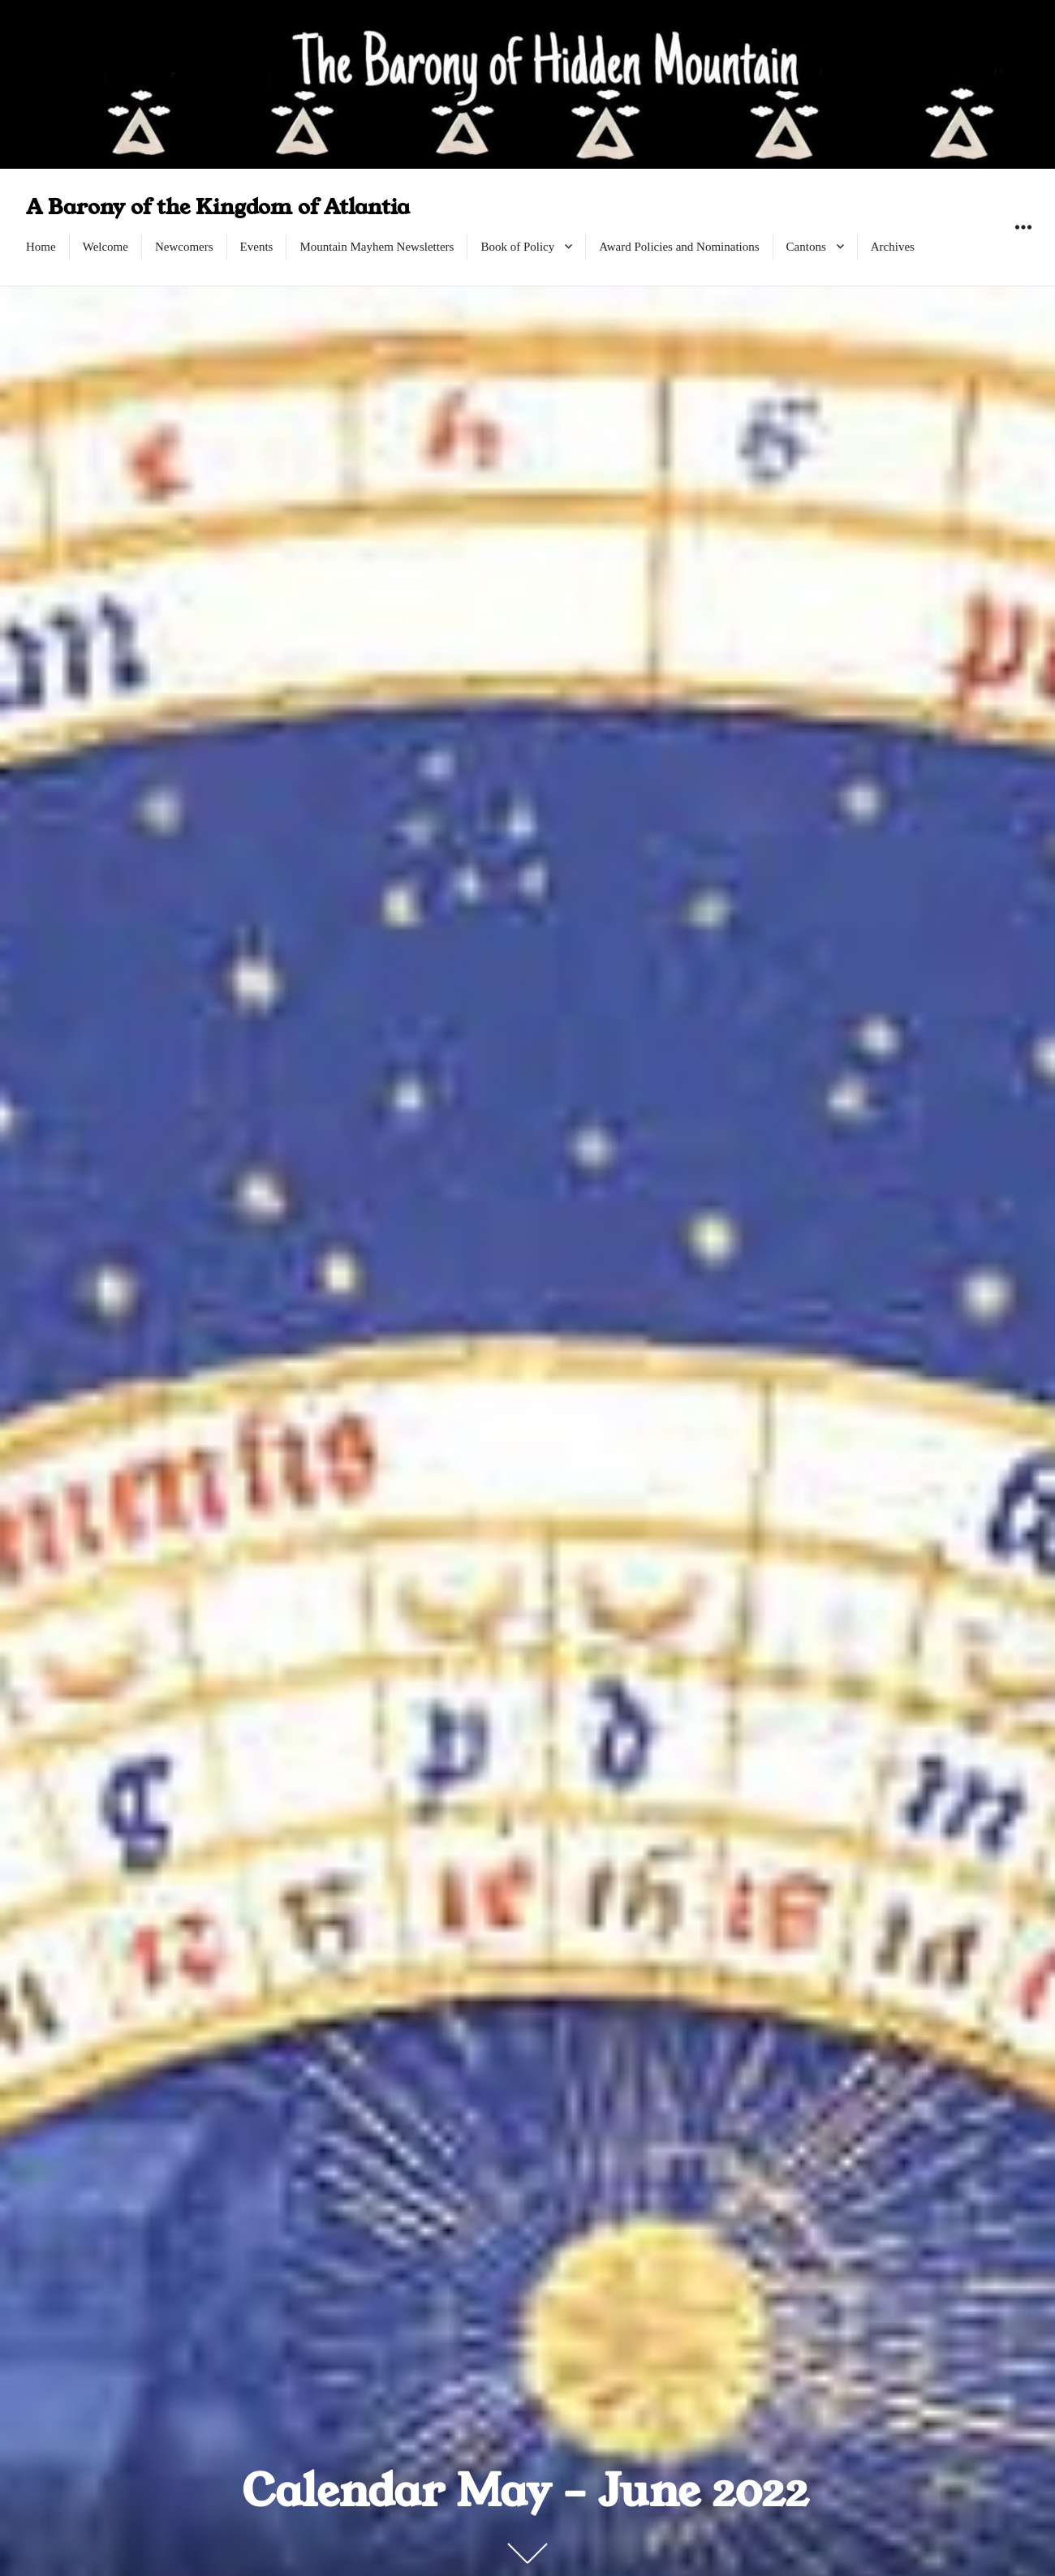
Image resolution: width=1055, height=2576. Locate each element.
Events (256, 246)
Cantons (806, 246)
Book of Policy (517, 246)
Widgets (1023, 245)
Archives (893, 246)
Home (41, 246)
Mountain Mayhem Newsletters (376, 246)
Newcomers (184, 246)
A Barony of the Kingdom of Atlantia (218, 207)
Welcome (105, 246)
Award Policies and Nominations (679, 246)
